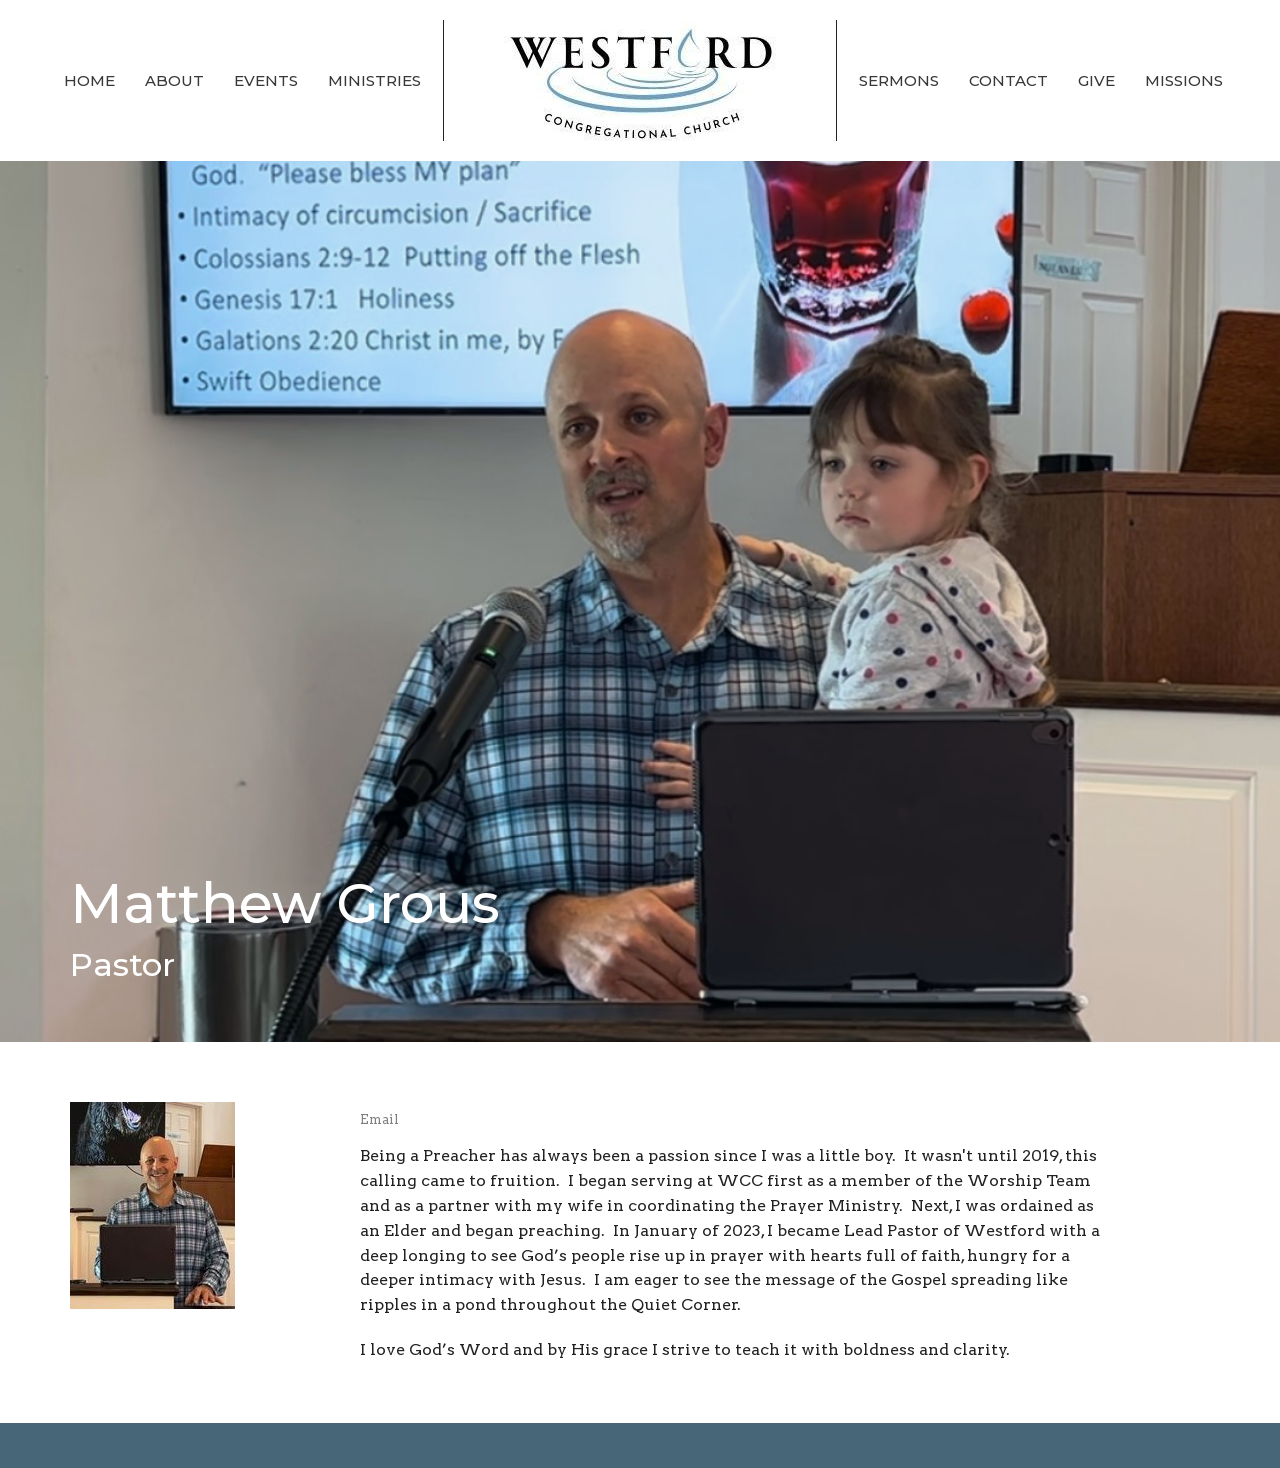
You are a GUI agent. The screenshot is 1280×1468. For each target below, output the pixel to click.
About (174, 80)
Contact (1008, 80)
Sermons (899, 80)
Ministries (374, 80)
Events (266, 80)
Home (89, 80)
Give (1096, 80)
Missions (1184, 80)
